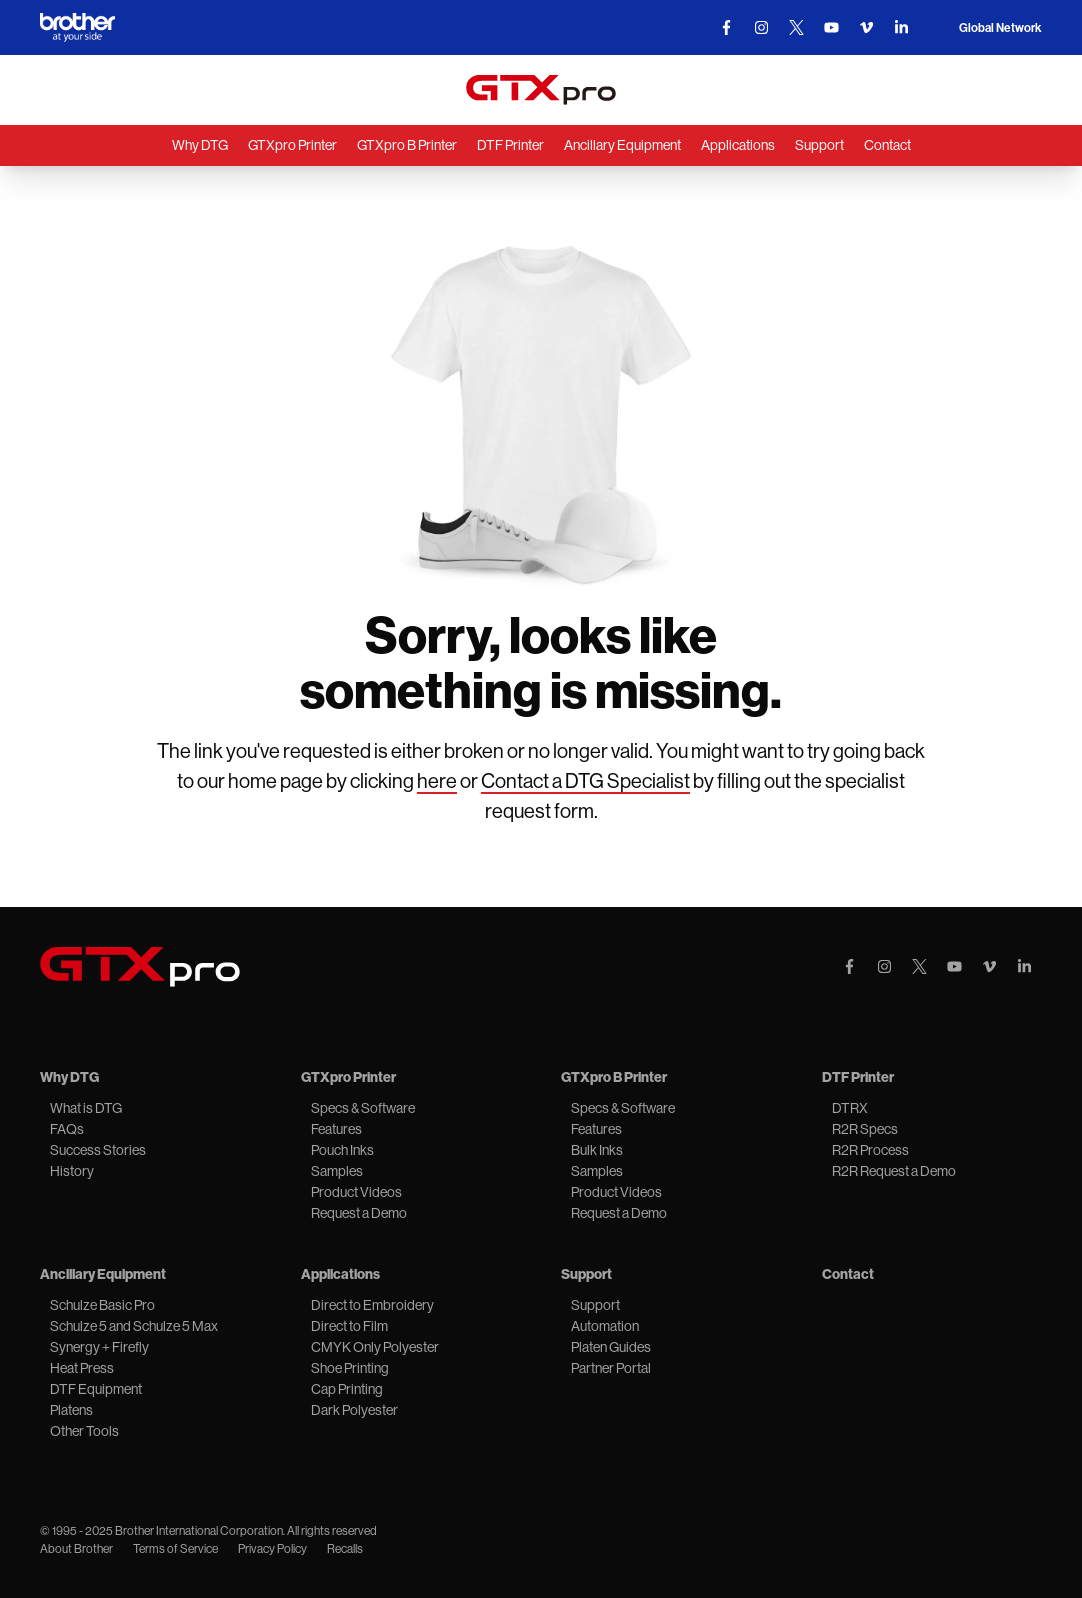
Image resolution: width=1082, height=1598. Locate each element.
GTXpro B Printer (407, 145)
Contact (887, 145)
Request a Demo (359, 1213)
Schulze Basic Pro (102, 1305)
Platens (71, 1410)
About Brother (76, 1549)
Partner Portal (611, 1368)
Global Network (1000, 28)
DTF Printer (510, 145)
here (437, 781)
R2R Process (870, 1150)
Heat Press (82, 1368)
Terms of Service (175, 1549)
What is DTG (86, 1108)
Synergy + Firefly (99, 1347)
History (72, 1171)
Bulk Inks (597, 1150)
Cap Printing (347, 1389)
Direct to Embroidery (372, 1305)
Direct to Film (349, 1326)
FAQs (67, 1129)
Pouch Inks (342, 1150)
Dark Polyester (354, 1410)
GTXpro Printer (292, 145)
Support (819, 145)
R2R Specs (865, 1129)
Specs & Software (363, 1108)
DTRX (850, 1108)
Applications (738, 145)
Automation (605, 1326)
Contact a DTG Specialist (585, 781)
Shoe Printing (350, 1368)
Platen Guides (611, 1347)
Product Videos (356, 1192)
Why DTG (200, 145)
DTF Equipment (96, 1389)
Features (336, 1129)
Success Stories (98, 1150)
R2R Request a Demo (894, 1171)
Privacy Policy (272, 1549)
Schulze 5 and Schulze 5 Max (134, 1326)
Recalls (345, 1549)
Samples (337, 1171)
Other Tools (84, 1431)
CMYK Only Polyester (375, 1347)
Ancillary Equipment (622, 145)
